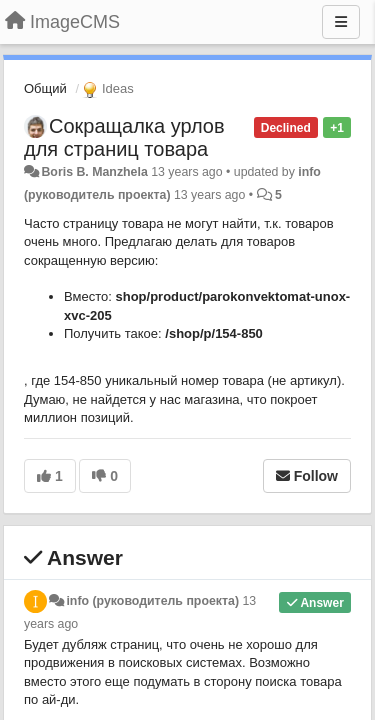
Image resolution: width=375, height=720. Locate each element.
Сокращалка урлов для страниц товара (124, 137)
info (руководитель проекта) (152, 601)
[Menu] (341, 22)
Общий (45, 88)
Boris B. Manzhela (94, 172)
